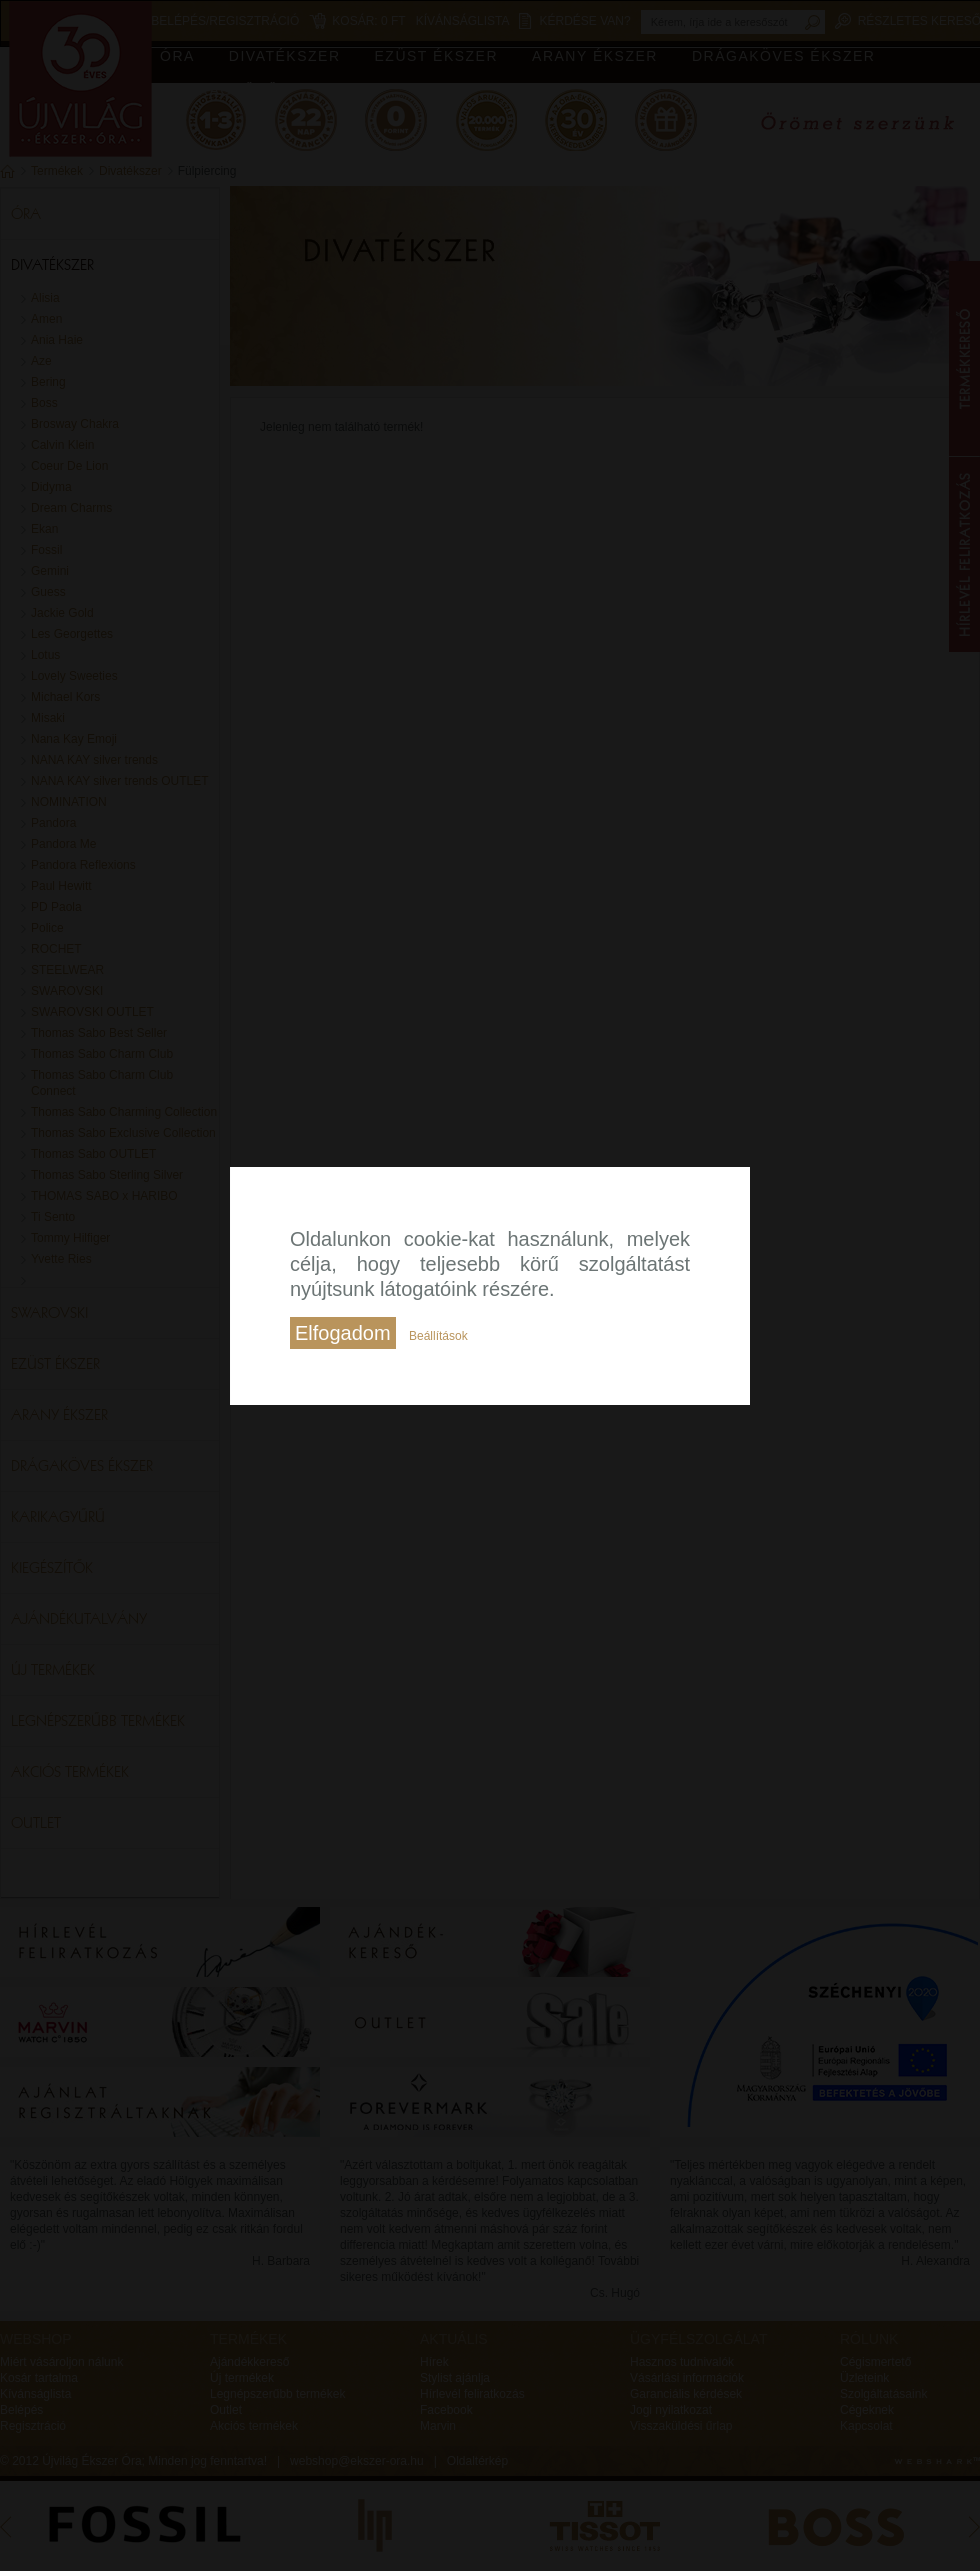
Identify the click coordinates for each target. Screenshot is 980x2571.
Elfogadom (343, 1333)
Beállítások (438, 1336)
